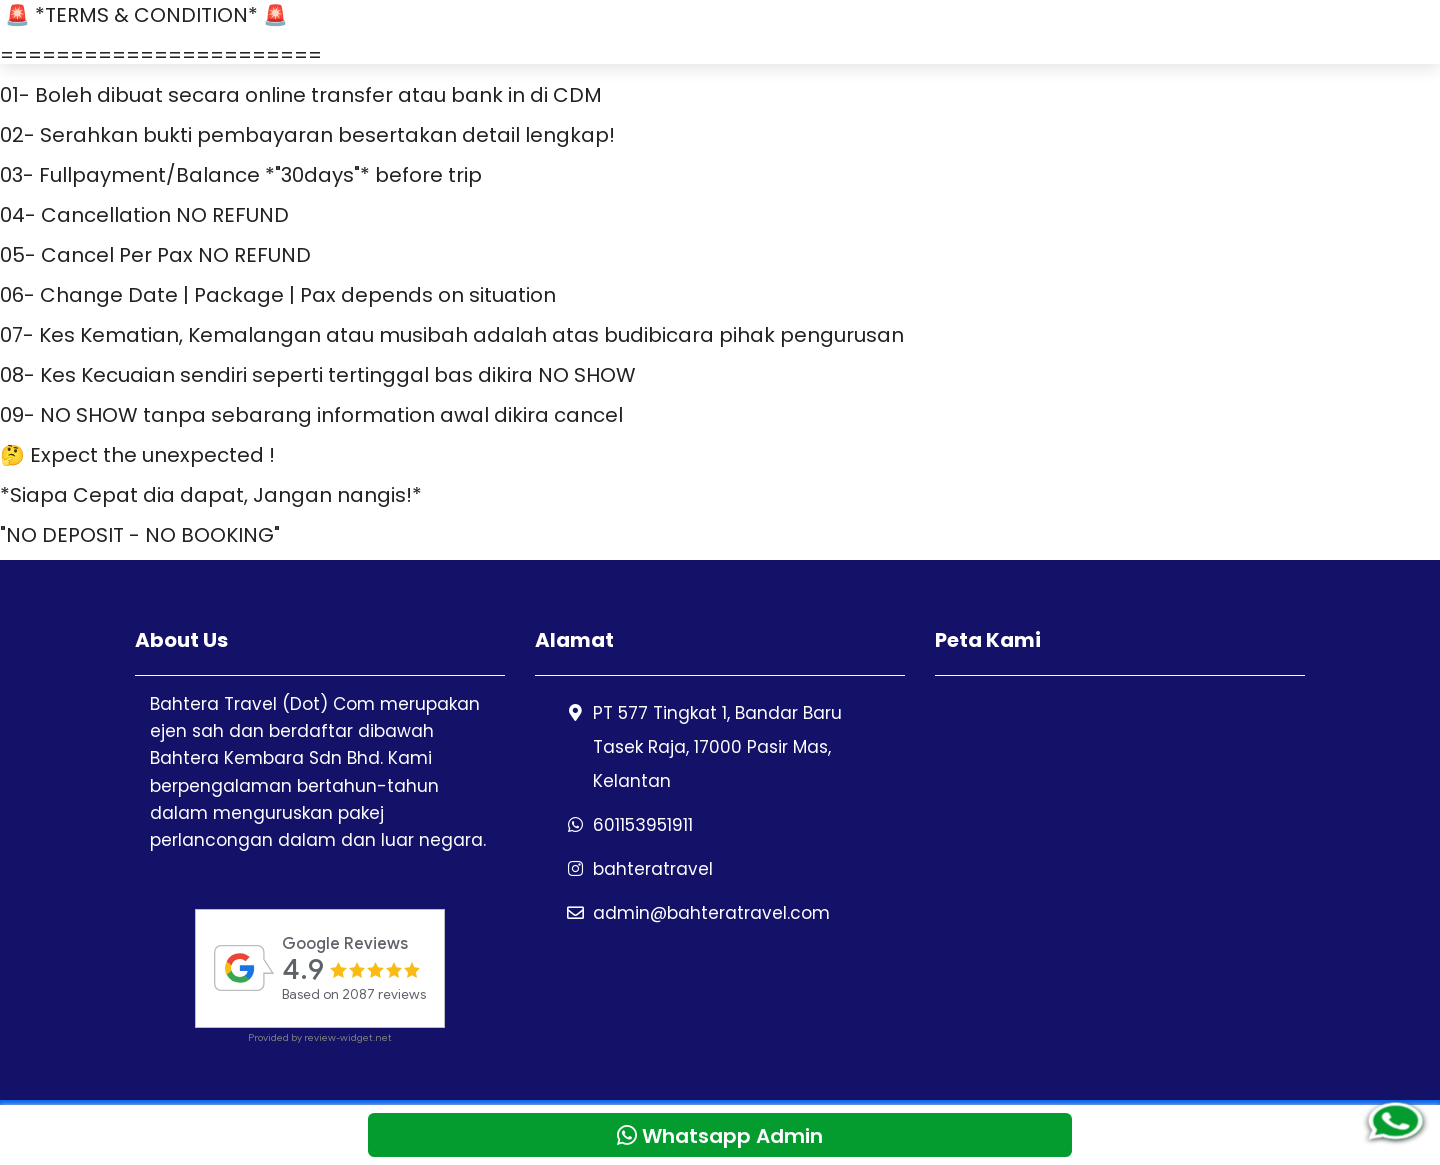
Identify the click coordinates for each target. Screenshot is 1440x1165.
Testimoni (979, 31)
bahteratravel (653, 869)
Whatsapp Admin (1201, 31)
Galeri (1075, 31)
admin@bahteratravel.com (711, 913)
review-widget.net (348, 1037)
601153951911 (643, 825)
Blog (1321, 31)
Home (682, 31)
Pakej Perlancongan (823, 31)
